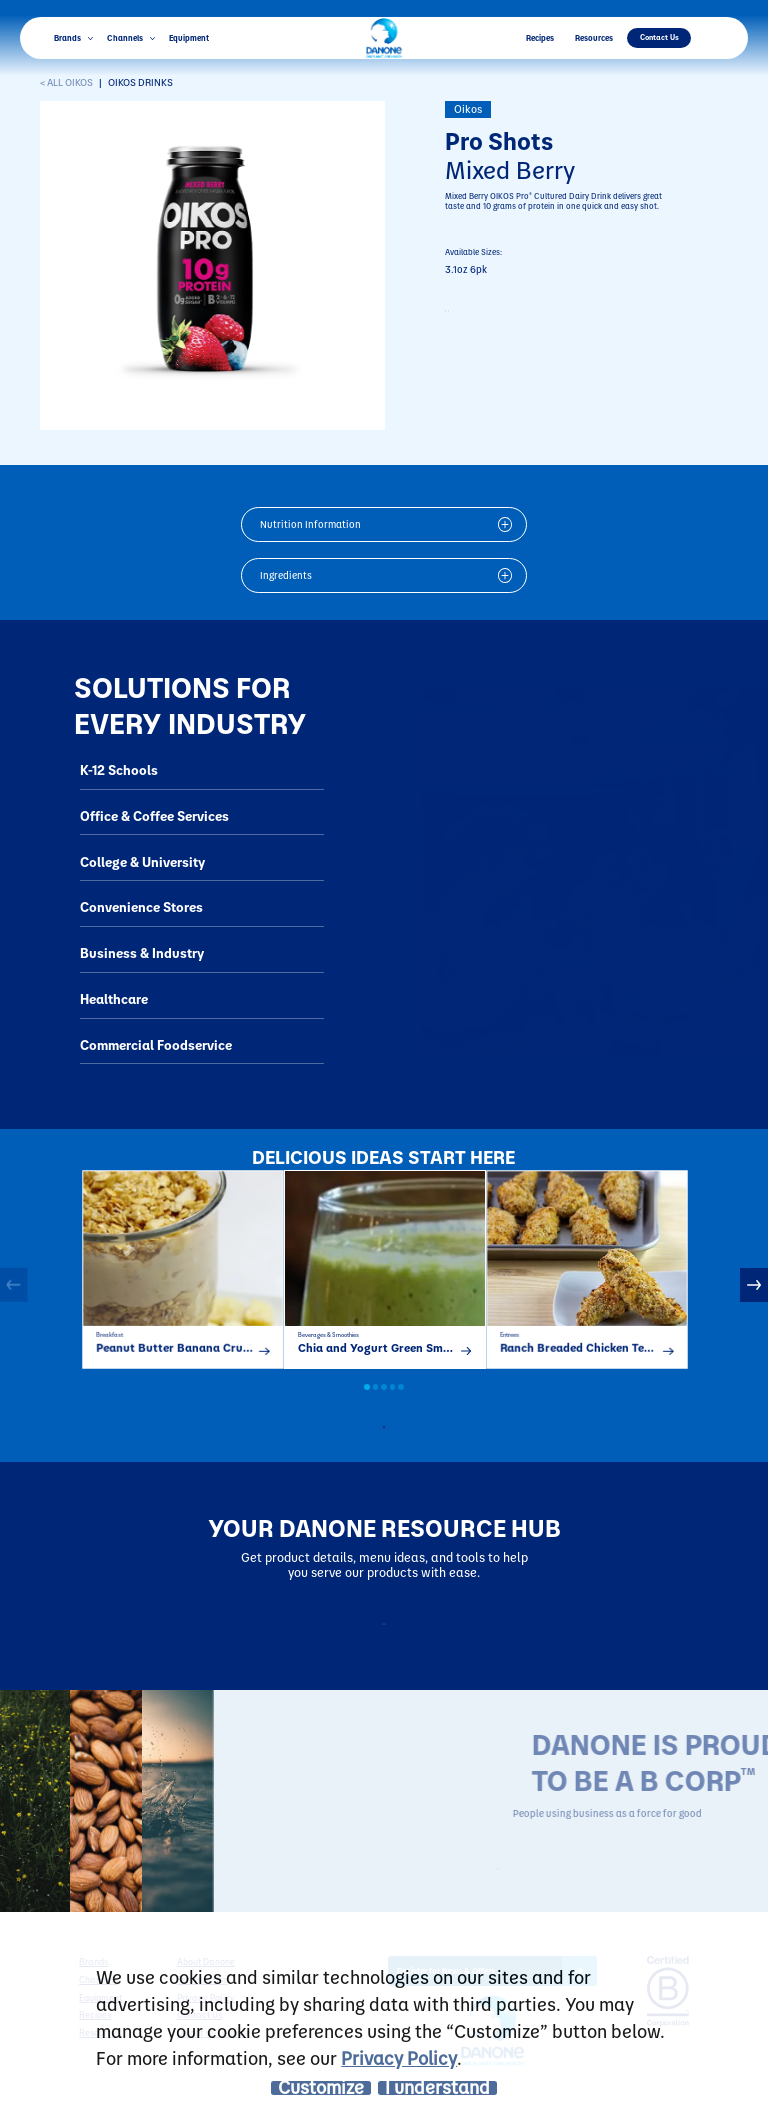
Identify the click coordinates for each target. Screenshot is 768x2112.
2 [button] (376, 1403)
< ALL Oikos (66, 82)
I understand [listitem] (437, 2088)
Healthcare (114, 998)
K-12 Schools (119, 769)
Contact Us (659, 37)
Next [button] (754, 1292)
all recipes (395, 1438)
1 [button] (367, 1403)
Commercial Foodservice (156, 1044)
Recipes (540, 37)
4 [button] (393, 1403)
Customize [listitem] (321, 2088)
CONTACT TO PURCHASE (532, 316)
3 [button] (384, 1403)
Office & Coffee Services (154, 815)
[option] (183, 1277)
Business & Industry (142, 952)
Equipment (189, 37)
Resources (594, 37)
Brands (73, 37)
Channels (131, 37)
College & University (142, 861)
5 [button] (401, 1403)
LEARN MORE (595, 1888)
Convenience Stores (141, 906)
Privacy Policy (399, 2057)
